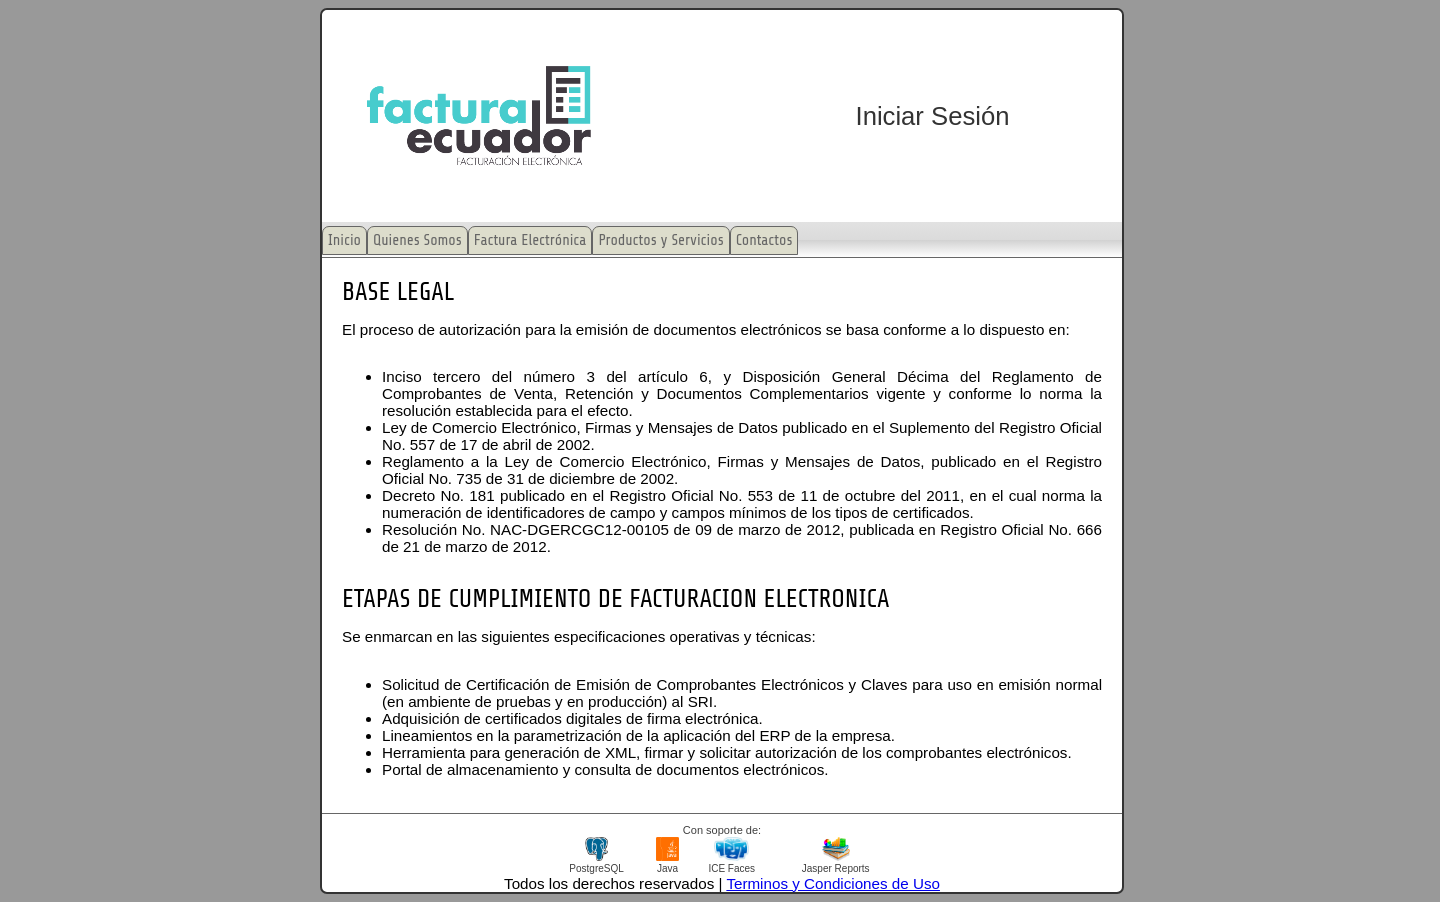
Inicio (344, 240)
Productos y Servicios (660, 240)
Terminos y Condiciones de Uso (833, 883)
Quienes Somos (417, 240)
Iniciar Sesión (933, 116)
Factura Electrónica (530, 240)
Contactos (764, 240)
